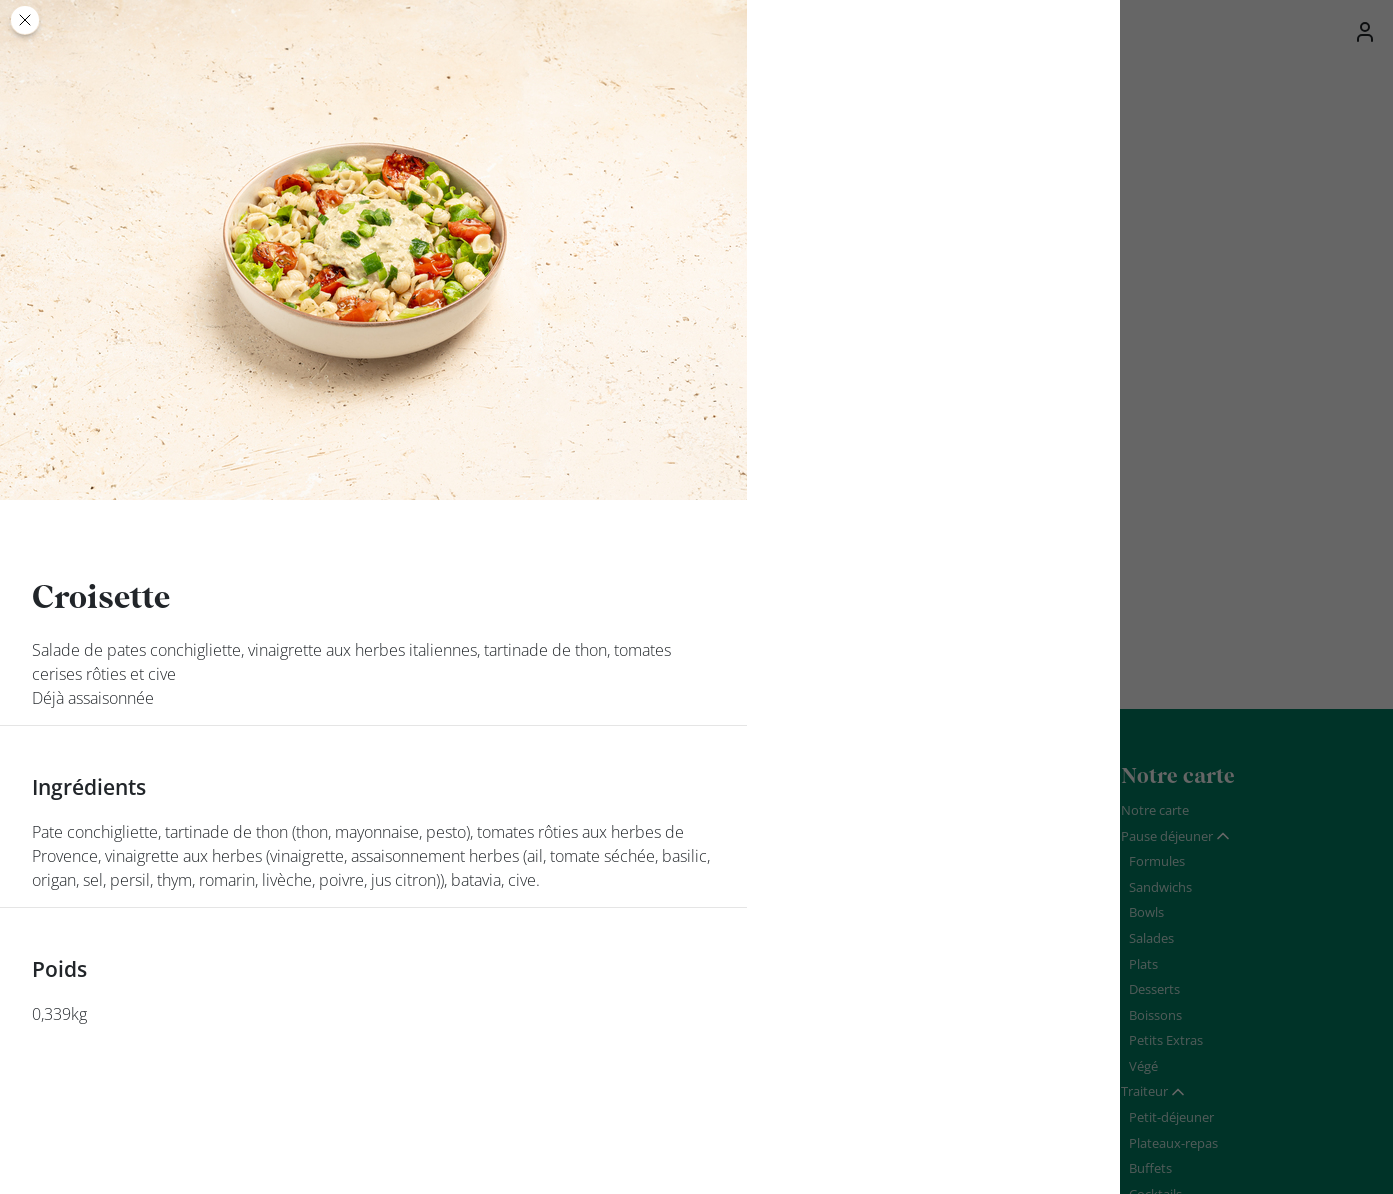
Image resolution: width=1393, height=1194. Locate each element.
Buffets (1150, 1168)
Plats (1143, 964)
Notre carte (1155, 810)
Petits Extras (1166, 1040)
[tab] (1176, 837)
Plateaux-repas (1173, 1143)
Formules (1157, 861)
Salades (1151, 938)
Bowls (1146, 912)
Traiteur (1144, 1091)
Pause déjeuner (1167, 836)
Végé (1143, 1066)
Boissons (1155, 1015)
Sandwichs (1160, 887)
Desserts (1154, 989)
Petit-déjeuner (1171, 1117)
